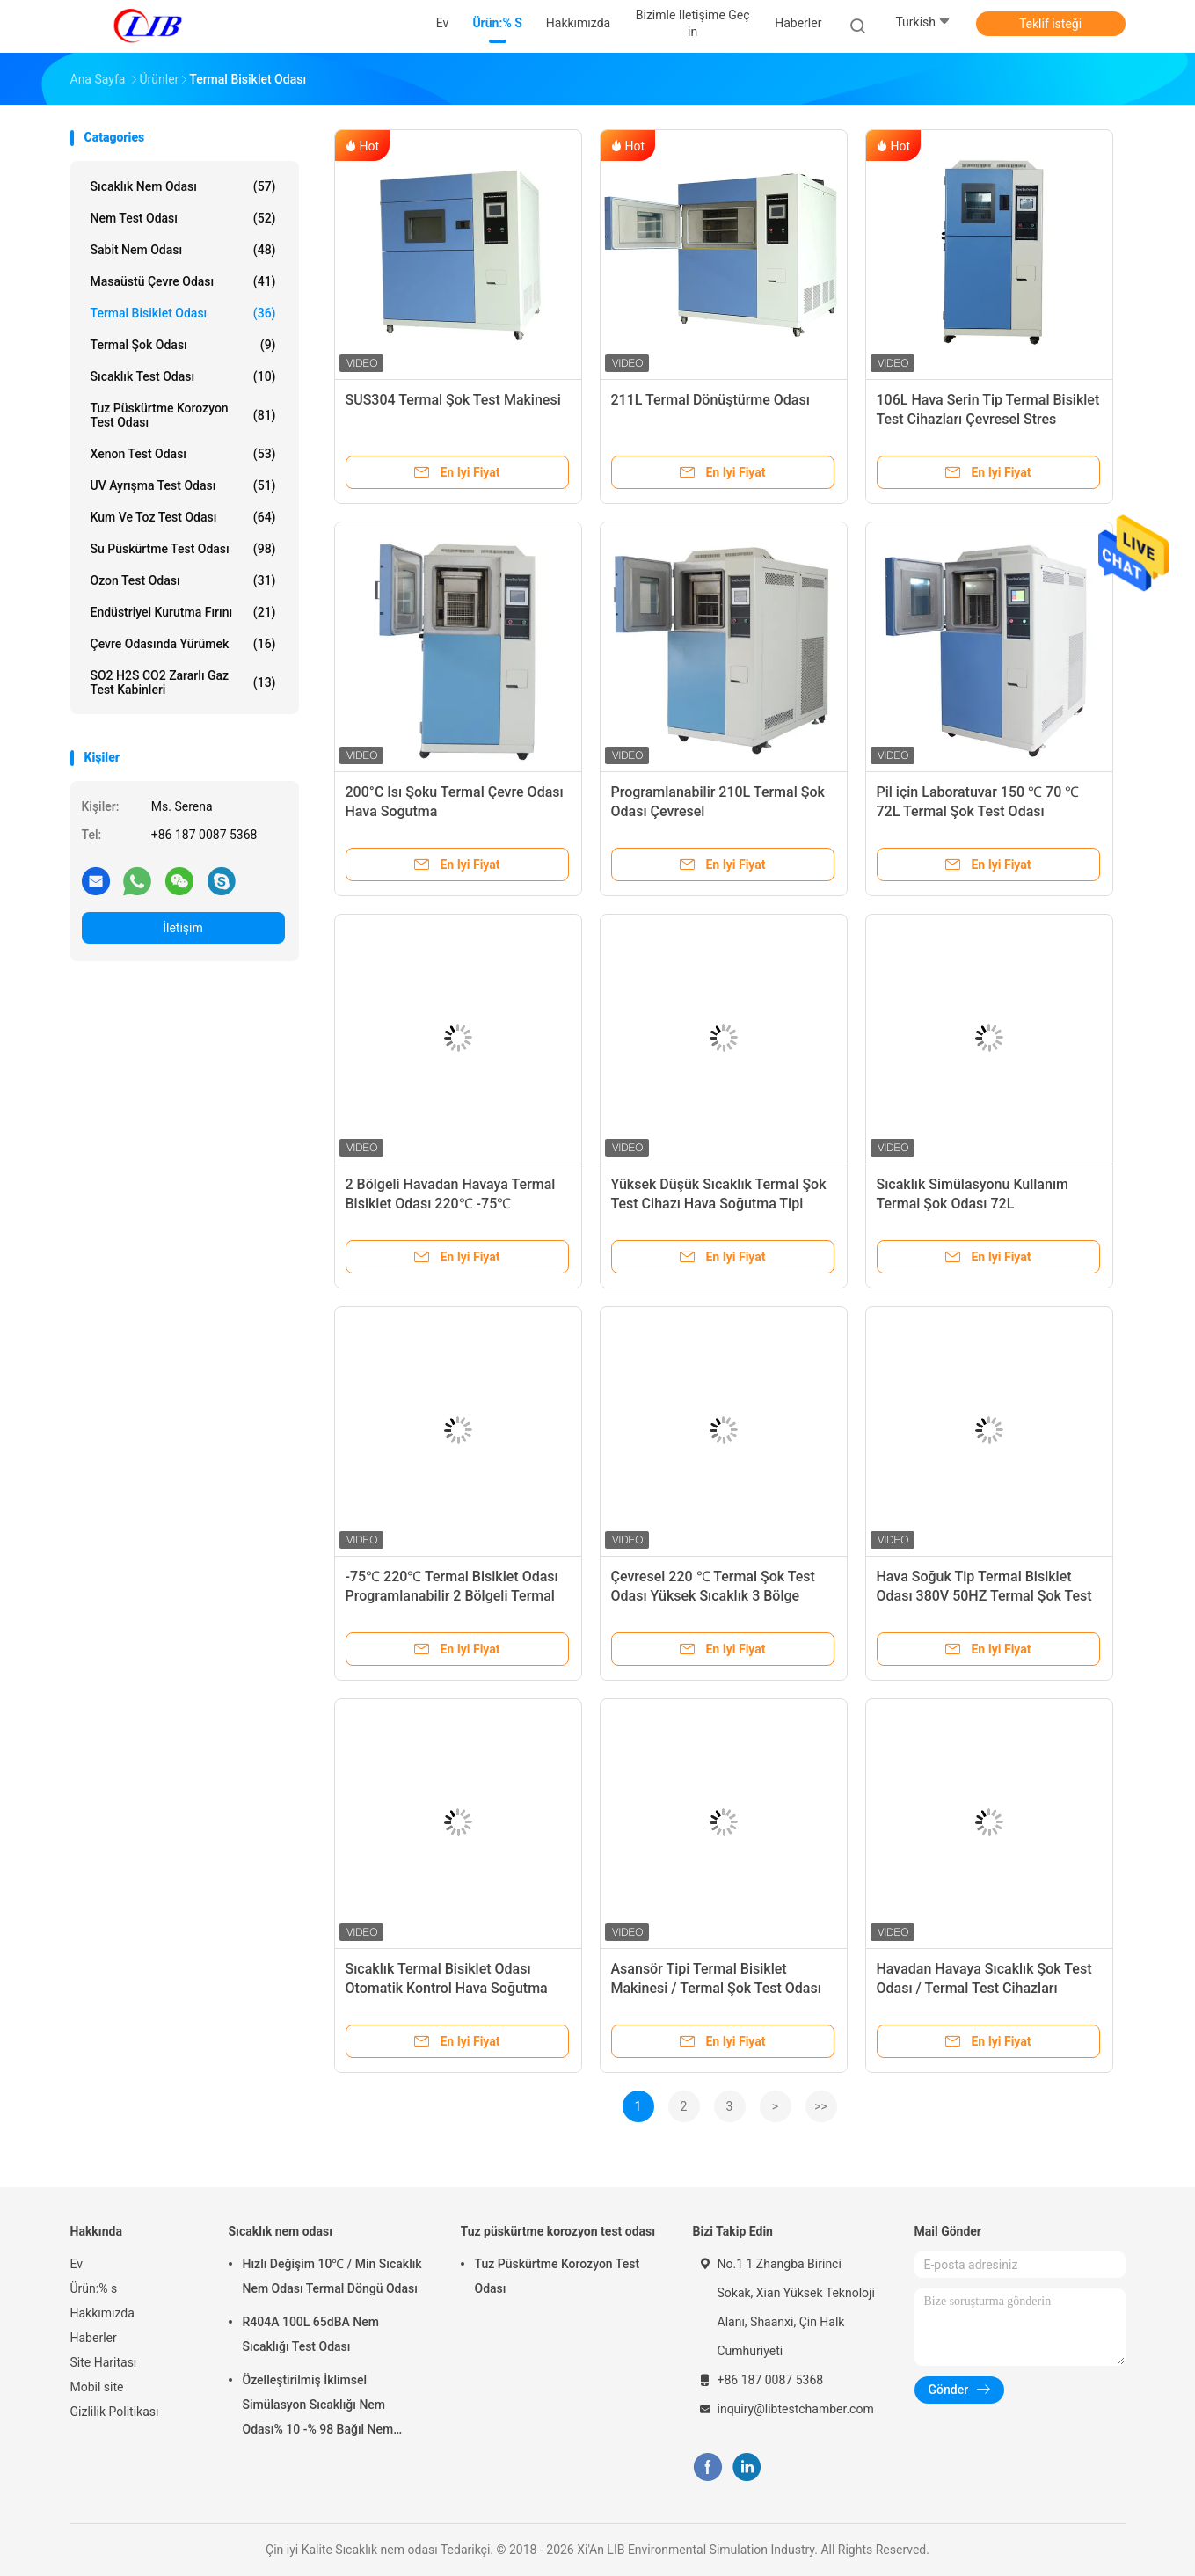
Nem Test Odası (183, 218)
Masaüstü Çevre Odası (183, 281)
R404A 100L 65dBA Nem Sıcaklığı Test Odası (311, 2334)
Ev (77, 2264)
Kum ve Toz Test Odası (183, 517)
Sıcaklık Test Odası (183, 376)
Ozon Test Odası (183, 580)
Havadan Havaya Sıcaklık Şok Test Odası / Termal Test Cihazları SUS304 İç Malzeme (984, 1988)
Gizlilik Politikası (114, 2412)
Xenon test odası (183, 454)
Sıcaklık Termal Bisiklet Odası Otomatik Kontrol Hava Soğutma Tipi (447, 1988)
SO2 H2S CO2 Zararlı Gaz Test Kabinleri (183, 682)
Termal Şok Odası (183, 345)
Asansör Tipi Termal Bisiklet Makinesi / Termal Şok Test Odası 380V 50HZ (716, 1988)
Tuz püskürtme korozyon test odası (183, 415)
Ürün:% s (94, 2288)
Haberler (93, 2338)
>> (820, 2106)
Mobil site (97, 2387)
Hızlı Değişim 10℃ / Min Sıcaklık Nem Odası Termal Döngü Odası (332, 2276)
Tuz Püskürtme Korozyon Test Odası (557, 2276)
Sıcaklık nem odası (183, 186)
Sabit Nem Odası (183, 250)
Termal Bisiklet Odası (183, 313)
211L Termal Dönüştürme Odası (710, 399)
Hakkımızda (102, 2313)
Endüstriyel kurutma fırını (183, 612)
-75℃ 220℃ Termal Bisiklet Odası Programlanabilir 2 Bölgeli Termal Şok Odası (452, 1596)
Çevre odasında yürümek (183, 644)
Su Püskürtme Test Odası (183, 549)
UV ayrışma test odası (183, 485)
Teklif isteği (1050, 24)
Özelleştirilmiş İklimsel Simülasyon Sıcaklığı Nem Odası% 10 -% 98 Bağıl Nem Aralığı (318, 2407)
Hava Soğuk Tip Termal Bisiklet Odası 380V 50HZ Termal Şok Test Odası (984, 1596)
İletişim (183, 928)
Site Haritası (103, 2362)
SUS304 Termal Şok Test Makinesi (453, 399)
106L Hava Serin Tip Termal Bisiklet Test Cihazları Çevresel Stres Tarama (988, 419)
